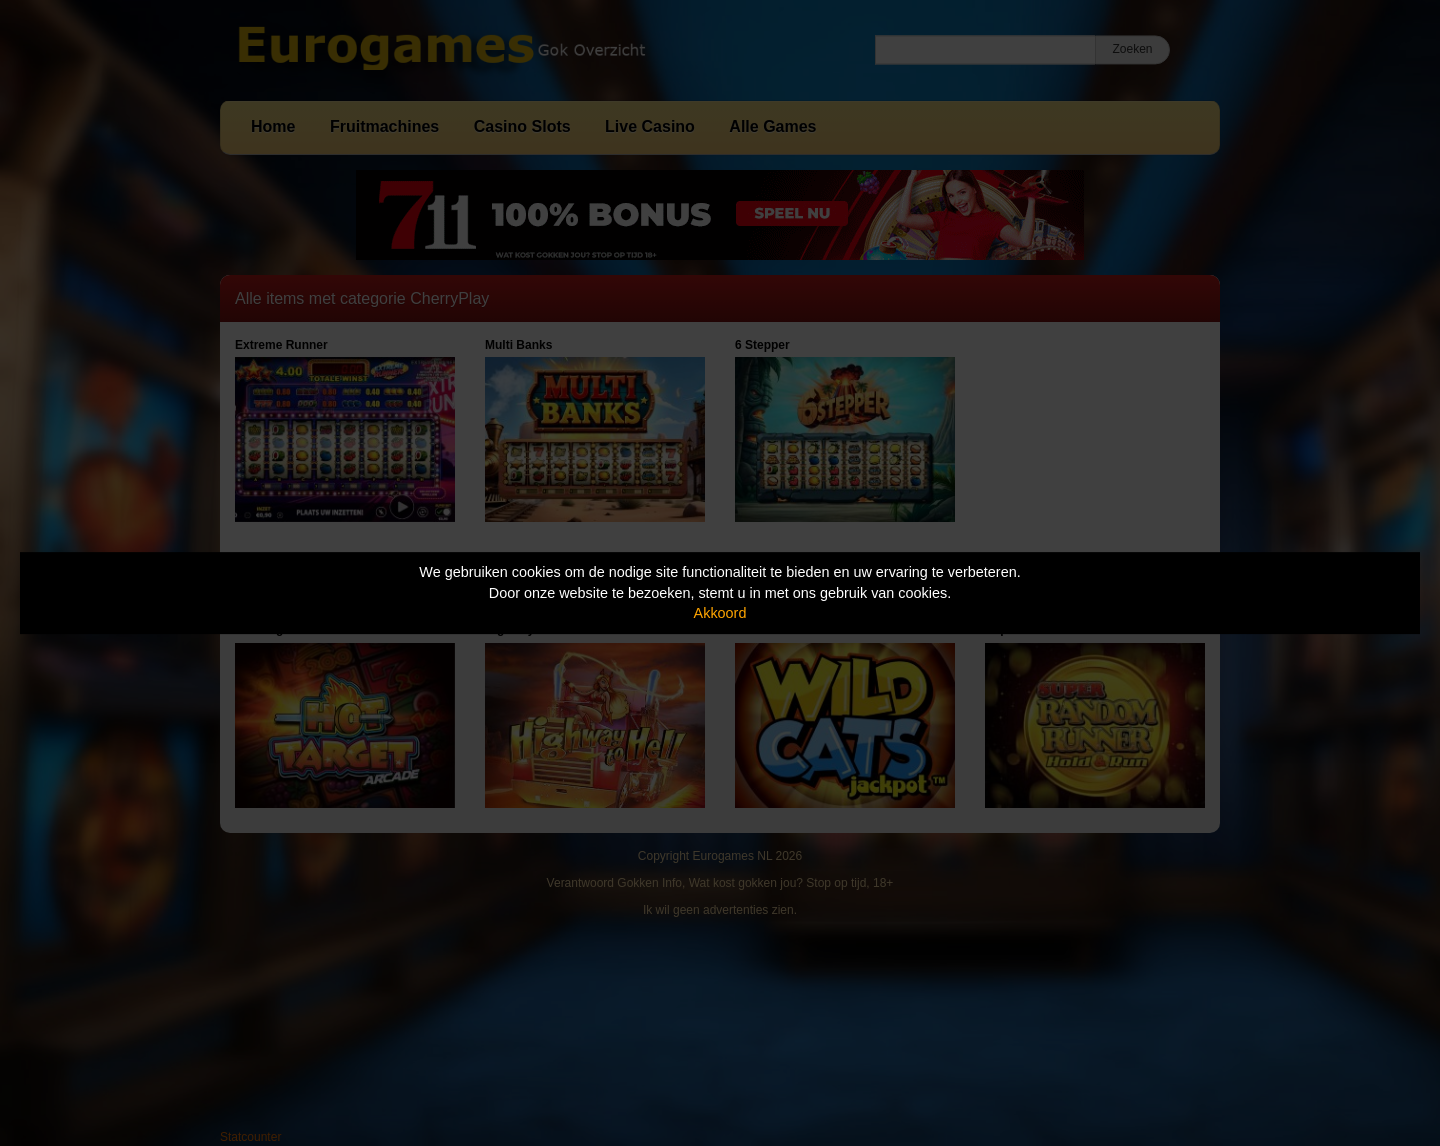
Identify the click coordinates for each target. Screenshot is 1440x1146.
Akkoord (720, 613)
